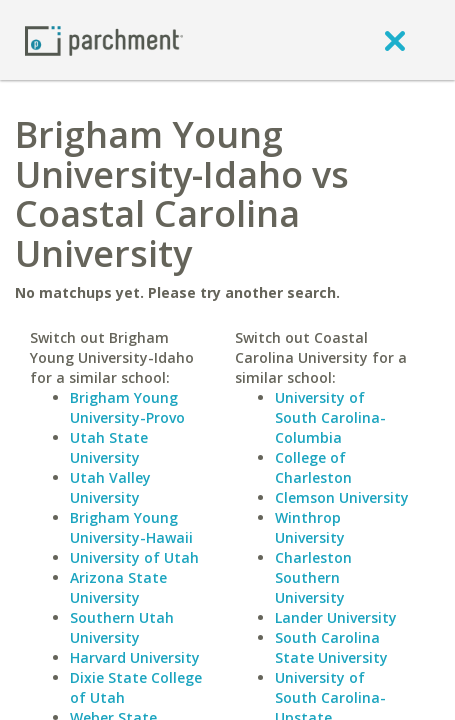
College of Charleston (313, 467)
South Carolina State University (331, 647)
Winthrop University (310, 527)
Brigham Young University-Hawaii (131, 527)
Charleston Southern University (313, 577)
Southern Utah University (122, 627)
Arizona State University (118, 587)
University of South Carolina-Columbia (330, 417)
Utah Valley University (110, 487)
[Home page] (104, 39)
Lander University (336, 617)
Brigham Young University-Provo (127, 407)
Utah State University (109, 447)
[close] (395, 40)
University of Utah (134, 557)
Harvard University (135, 657)
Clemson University (342, 497)
